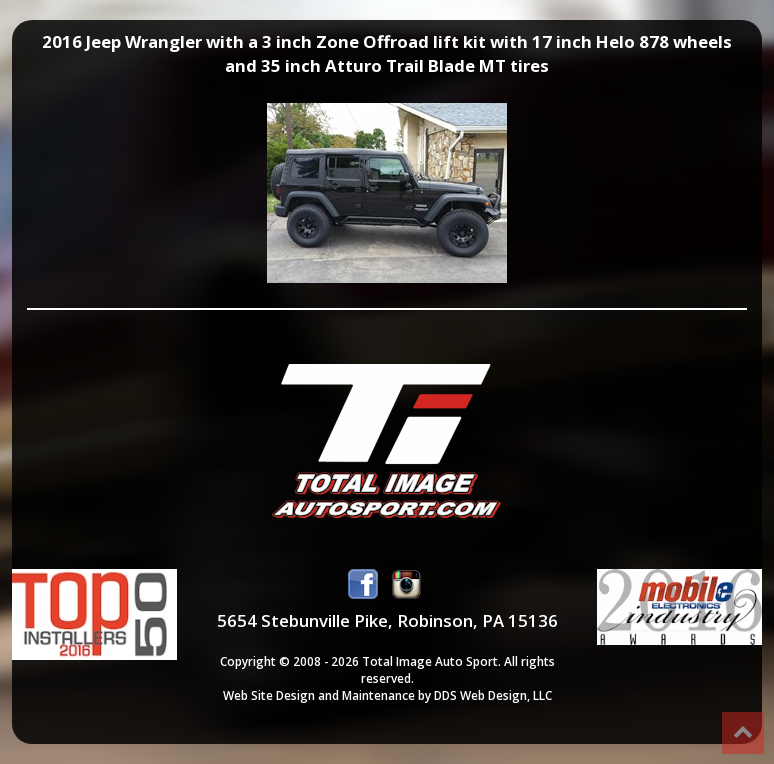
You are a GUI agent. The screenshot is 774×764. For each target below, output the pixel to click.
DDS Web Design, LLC (493, 695)
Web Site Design (269, 695)
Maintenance (378, 695)
